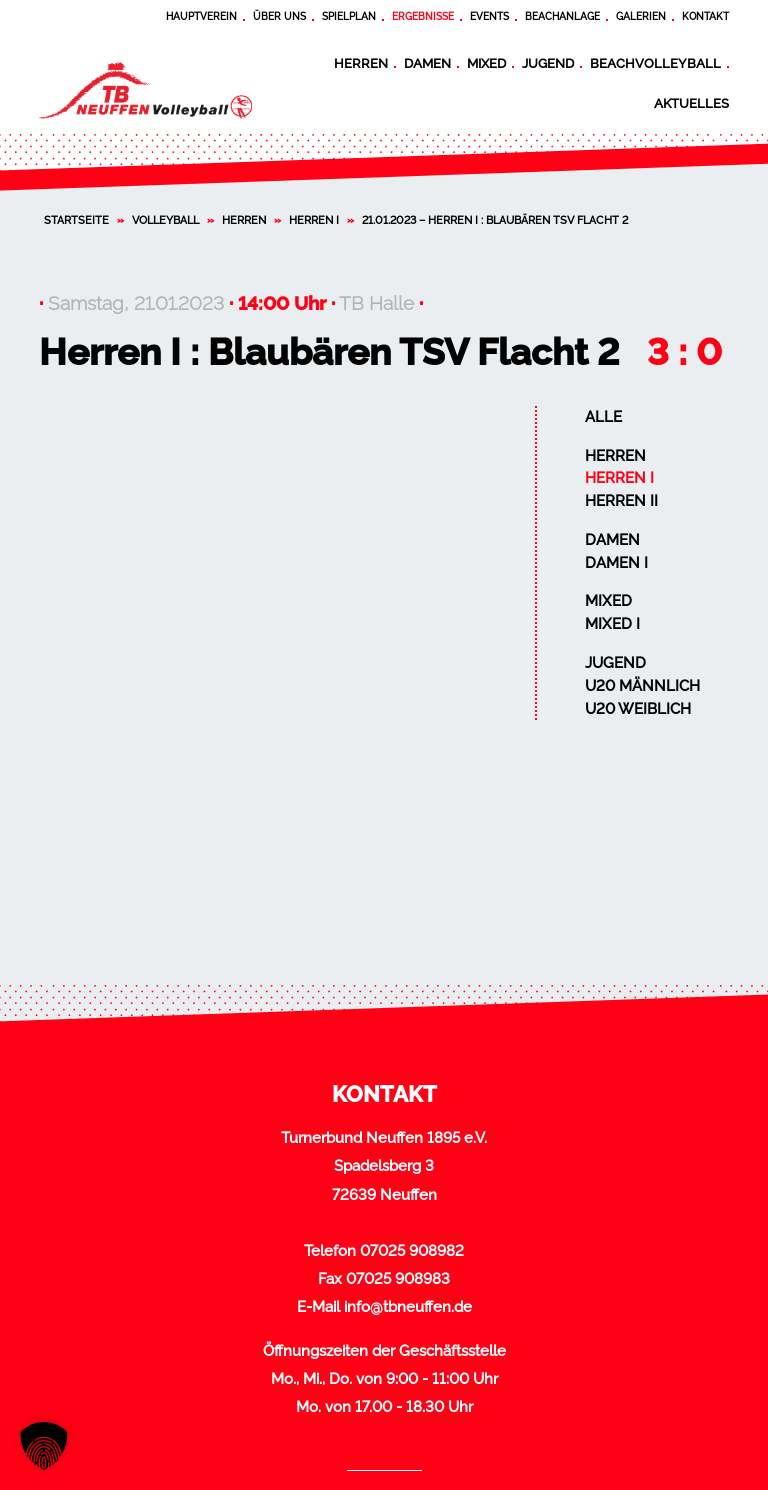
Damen (427, 63)
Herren (361, 63)
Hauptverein (201, 16)
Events (489, 16)
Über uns (279, 16)
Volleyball (165, 220)
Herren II (621, 501)
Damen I (616, 563)
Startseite (76, 220)
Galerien (641, 16)
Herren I (314, 220)
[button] (44, 1446)
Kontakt (705, 16)
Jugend (548, 63)
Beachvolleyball (655, 63)
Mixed (486, 63)
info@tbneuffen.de (408, 1307)
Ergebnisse (423, 16)
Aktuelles (691, 103)
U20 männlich (642, 686)
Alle (603, 417)
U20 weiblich (638, 709)
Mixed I (612, 624)
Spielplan (349, 16)
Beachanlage (562, 16)
